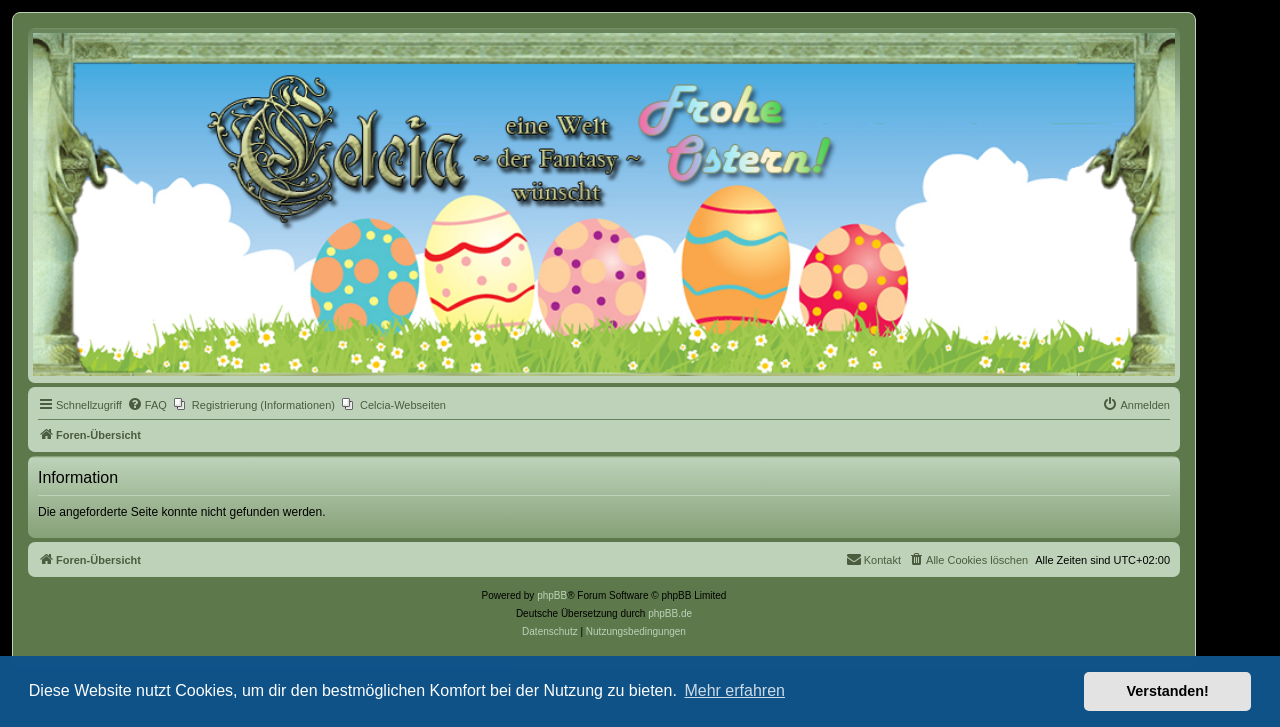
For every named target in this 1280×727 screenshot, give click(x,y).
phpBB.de (670, 613)
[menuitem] (147, 405)
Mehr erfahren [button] (734, 690)
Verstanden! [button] (1168, 691)
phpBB (552, 595)
